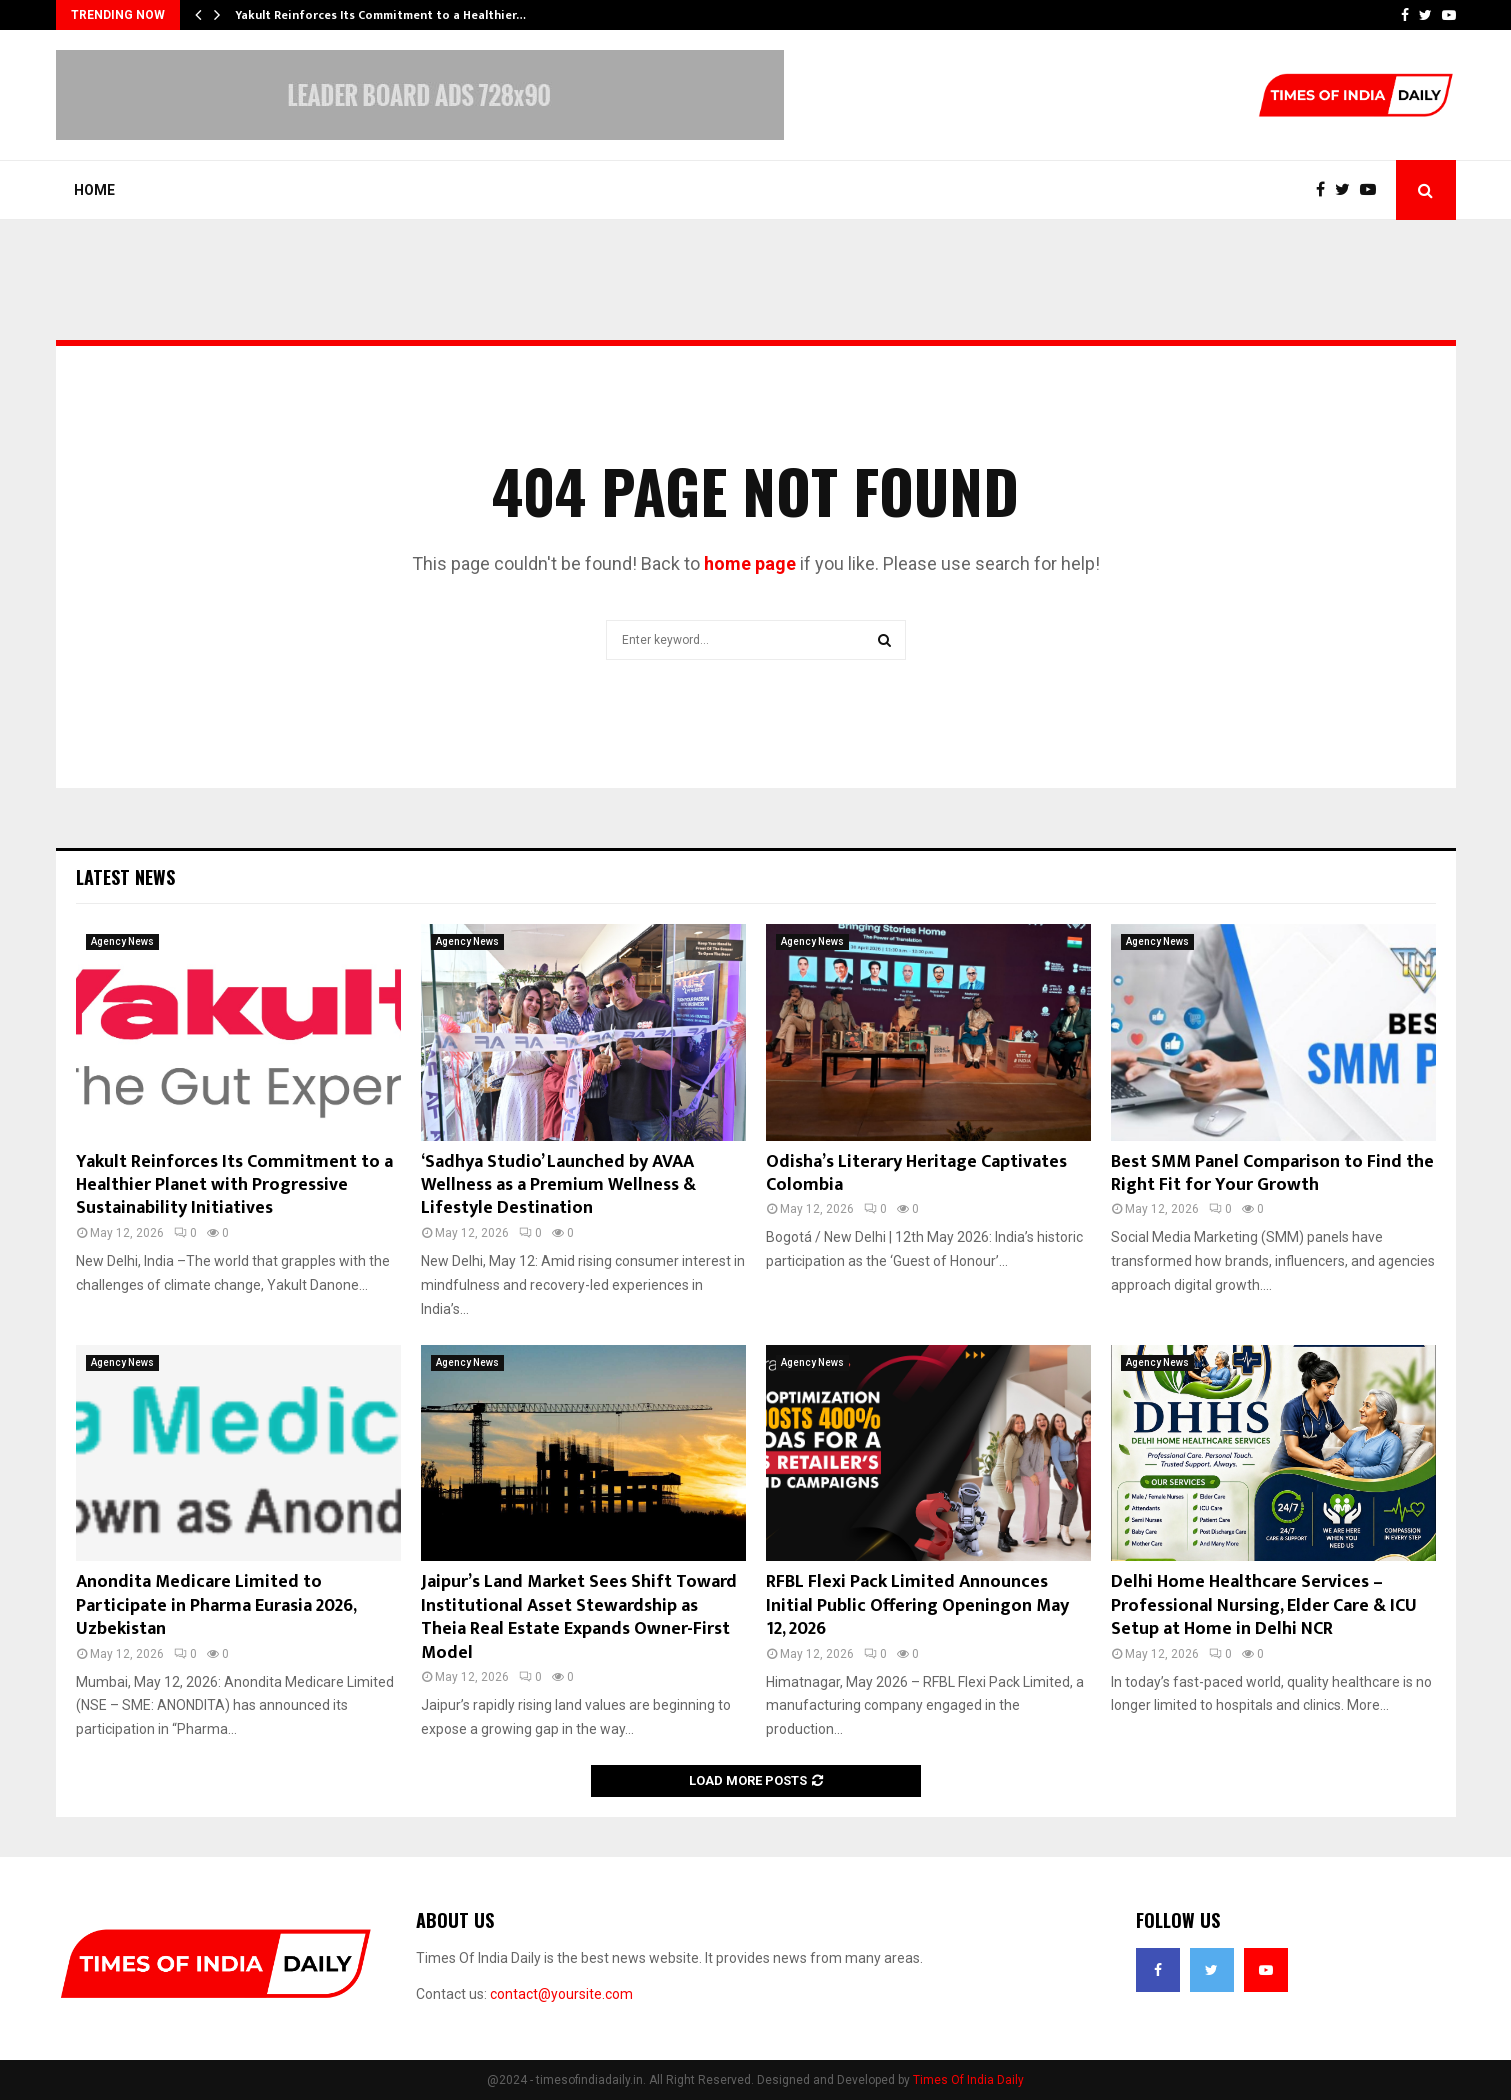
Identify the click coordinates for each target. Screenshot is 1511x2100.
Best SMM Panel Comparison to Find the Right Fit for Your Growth (1272, 1173)
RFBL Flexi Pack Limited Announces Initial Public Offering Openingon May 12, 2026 (917, 1605)
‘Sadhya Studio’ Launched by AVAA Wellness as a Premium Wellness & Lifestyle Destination (558, 1185)
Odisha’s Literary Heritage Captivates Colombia (916, 1173)
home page (750, 563)
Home (94, 190)
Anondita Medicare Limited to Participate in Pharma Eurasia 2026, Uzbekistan (216, 1605)
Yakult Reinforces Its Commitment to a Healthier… (380, 15)
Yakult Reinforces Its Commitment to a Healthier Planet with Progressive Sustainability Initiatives (234, 1185)
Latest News (125, 877)
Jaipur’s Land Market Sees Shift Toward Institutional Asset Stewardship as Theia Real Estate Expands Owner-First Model (579, 1617)
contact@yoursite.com (561, 1994)
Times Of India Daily (968, 2080)
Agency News (122, 941)
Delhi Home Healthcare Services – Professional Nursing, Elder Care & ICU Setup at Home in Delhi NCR (1264, 1605)
